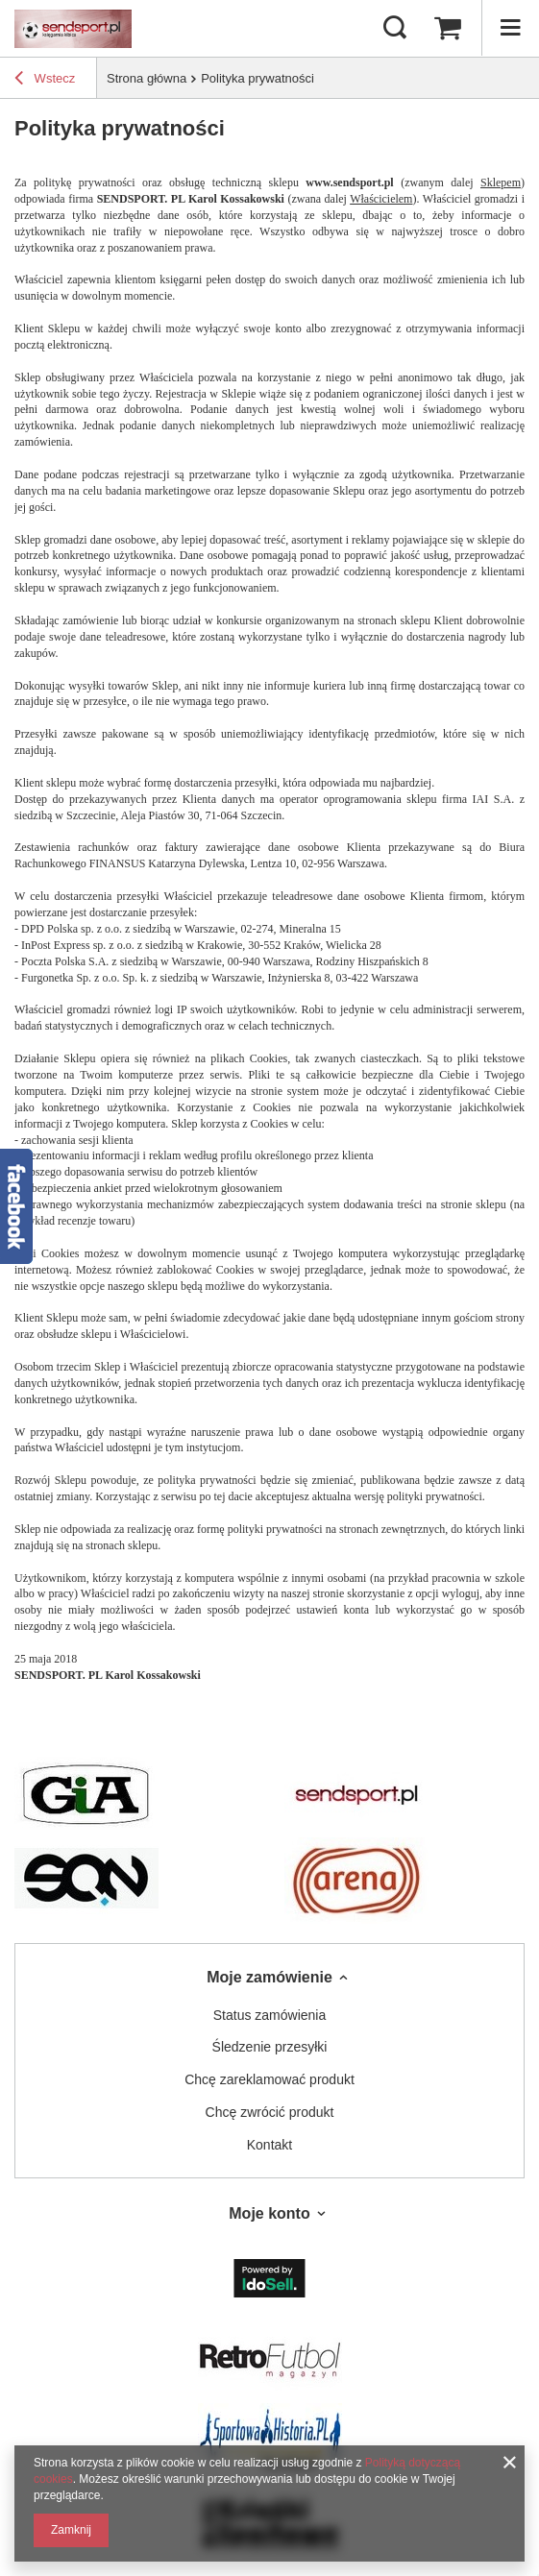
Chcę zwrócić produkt (270, 2112)
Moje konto (269, 2213)
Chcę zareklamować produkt (269, 2079)
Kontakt (269, 2144)
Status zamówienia (270, 2015)
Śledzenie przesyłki (270, 2046)
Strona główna (146, 78)
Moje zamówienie (269, 1977)
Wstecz (44, 80)
